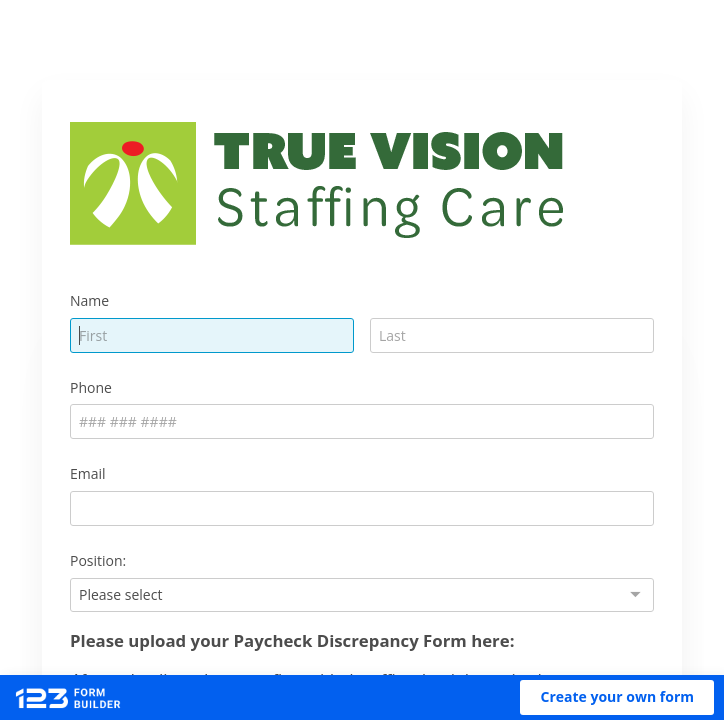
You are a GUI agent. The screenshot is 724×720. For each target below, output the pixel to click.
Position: (98, 560)
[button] (617, 697)
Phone (91, 387)
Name (89, 300)
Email (88, 473)
